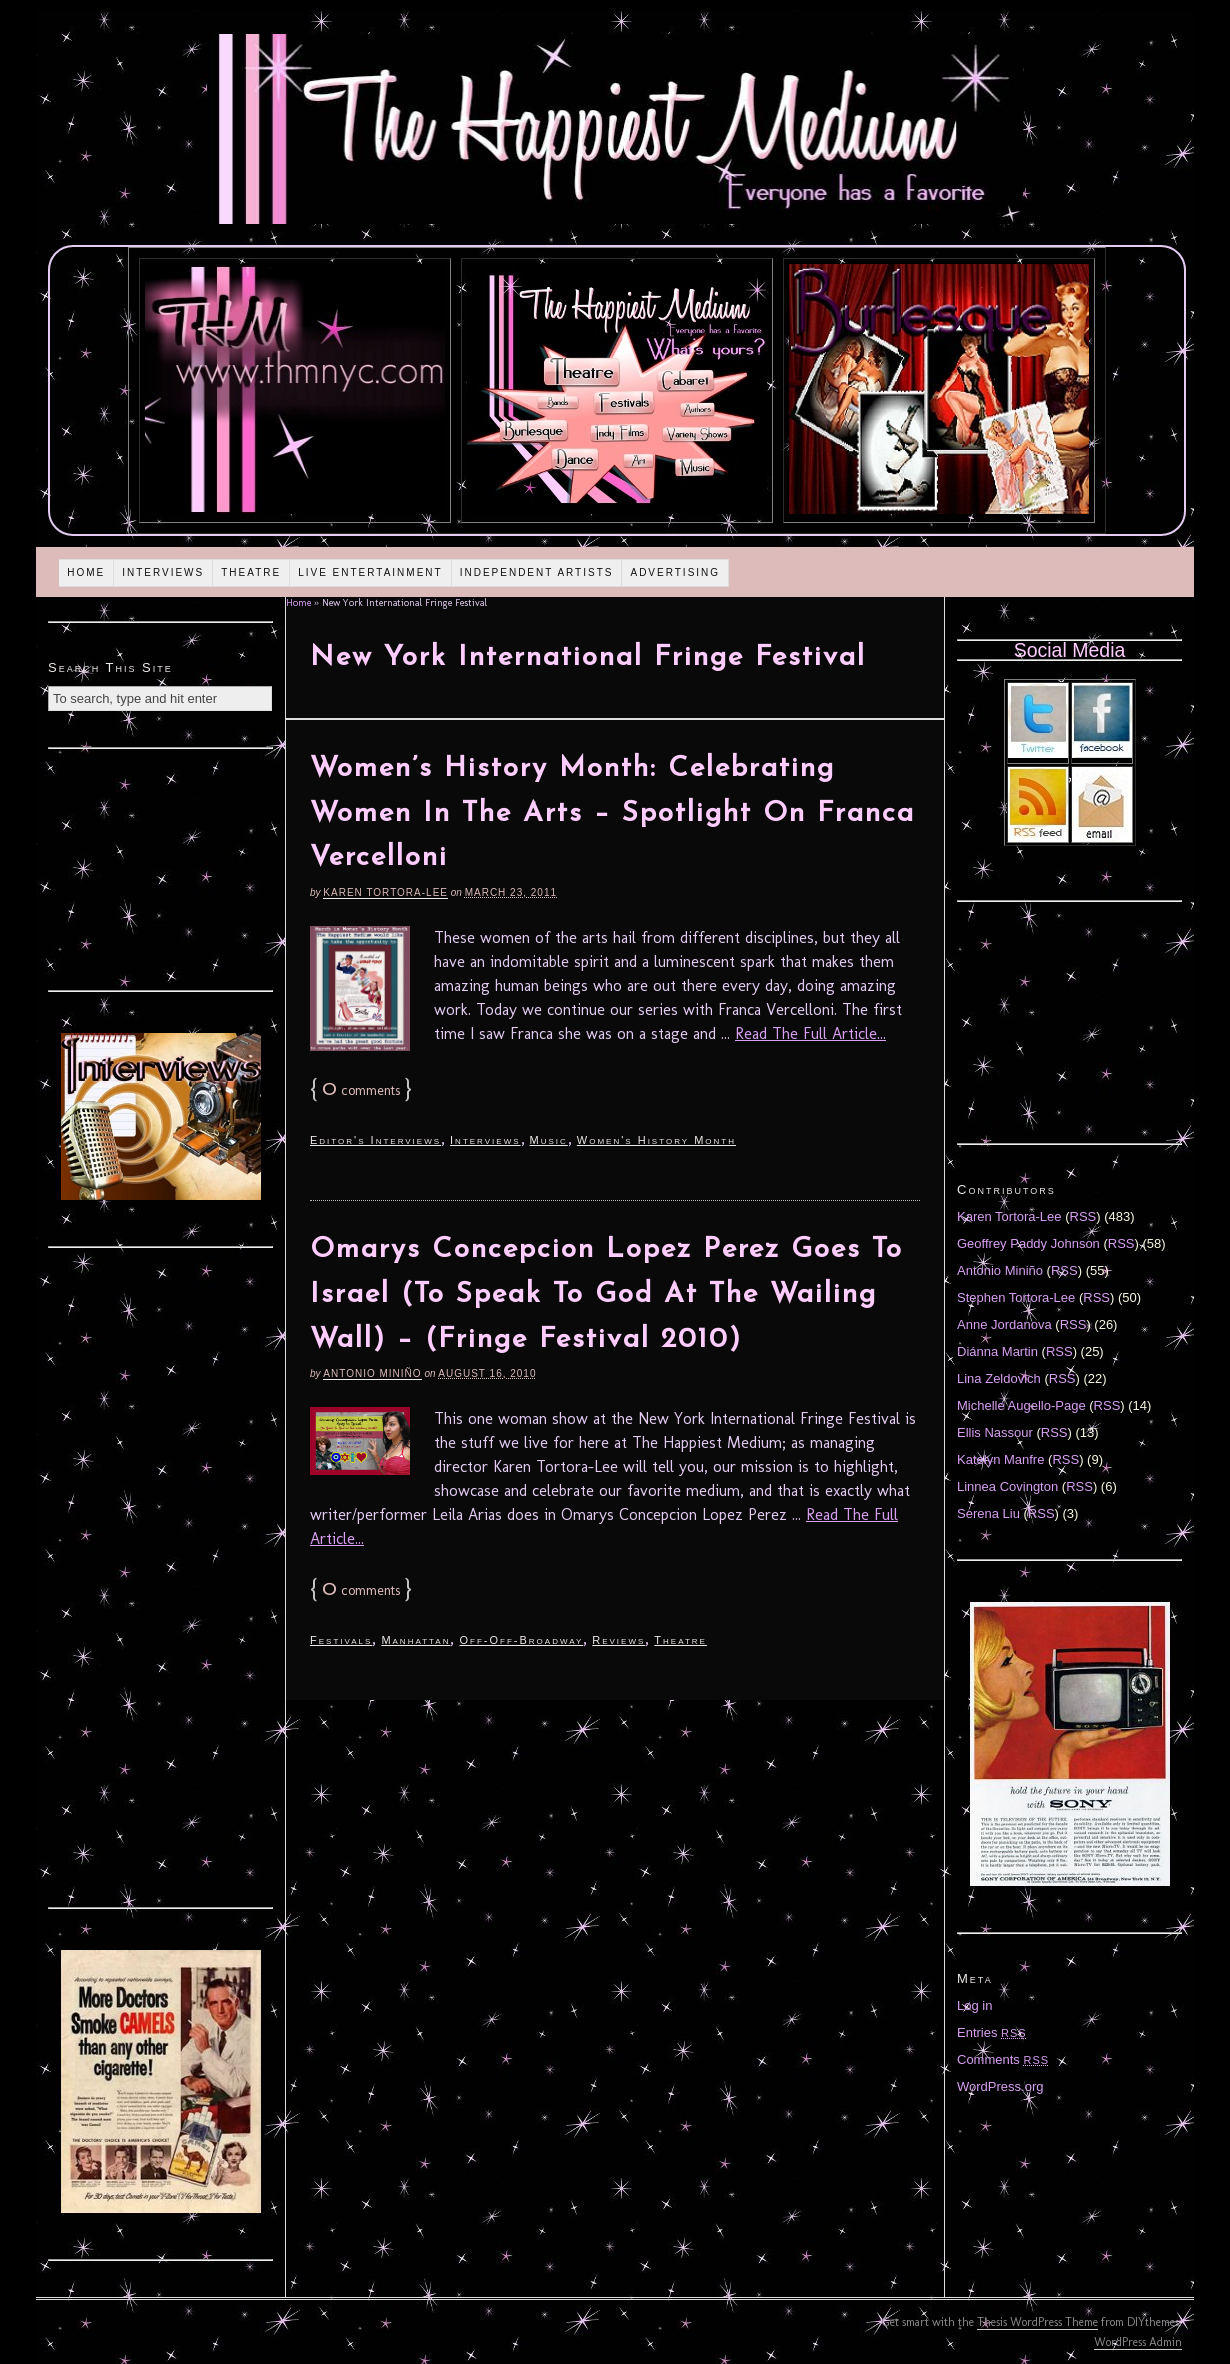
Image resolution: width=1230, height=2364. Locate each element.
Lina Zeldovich (999, 1378)
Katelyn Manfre (1000, 1459)
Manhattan (415, 1640)
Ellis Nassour (995, 1432)
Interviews (163, 572)
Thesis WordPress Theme (1037, 2322)
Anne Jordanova (1004, 1324)
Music (549, 1140)
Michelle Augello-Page (1021, 1405)
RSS (1083, 1216)
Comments (1003, 2059)
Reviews (618, 1640)
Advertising (675, 572)
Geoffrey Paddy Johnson (1028, 1243)
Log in (974, 2005)
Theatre (251, 572)
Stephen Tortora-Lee (1016, 1297)
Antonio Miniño (372, 1373)
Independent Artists (537, 572)
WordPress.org (1000, 2086)
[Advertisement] (161, 867)
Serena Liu (988, 1513)
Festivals (341, 1640)
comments (361, 1090)
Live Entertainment (370, 572)
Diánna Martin (997, 1351)
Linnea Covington (1007, 1486)
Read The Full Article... (810, 1033)
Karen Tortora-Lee (385, 892)
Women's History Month (656, 1140)
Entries (992, 2032)
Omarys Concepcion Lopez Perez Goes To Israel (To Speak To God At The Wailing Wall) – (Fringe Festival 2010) (606, 1295)
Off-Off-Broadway (521, 1640)
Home (86, 572)
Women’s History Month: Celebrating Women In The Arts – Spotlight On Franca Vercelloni (612, 814)
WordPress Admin (1138, 2342)
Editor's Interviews (375, 1140)
